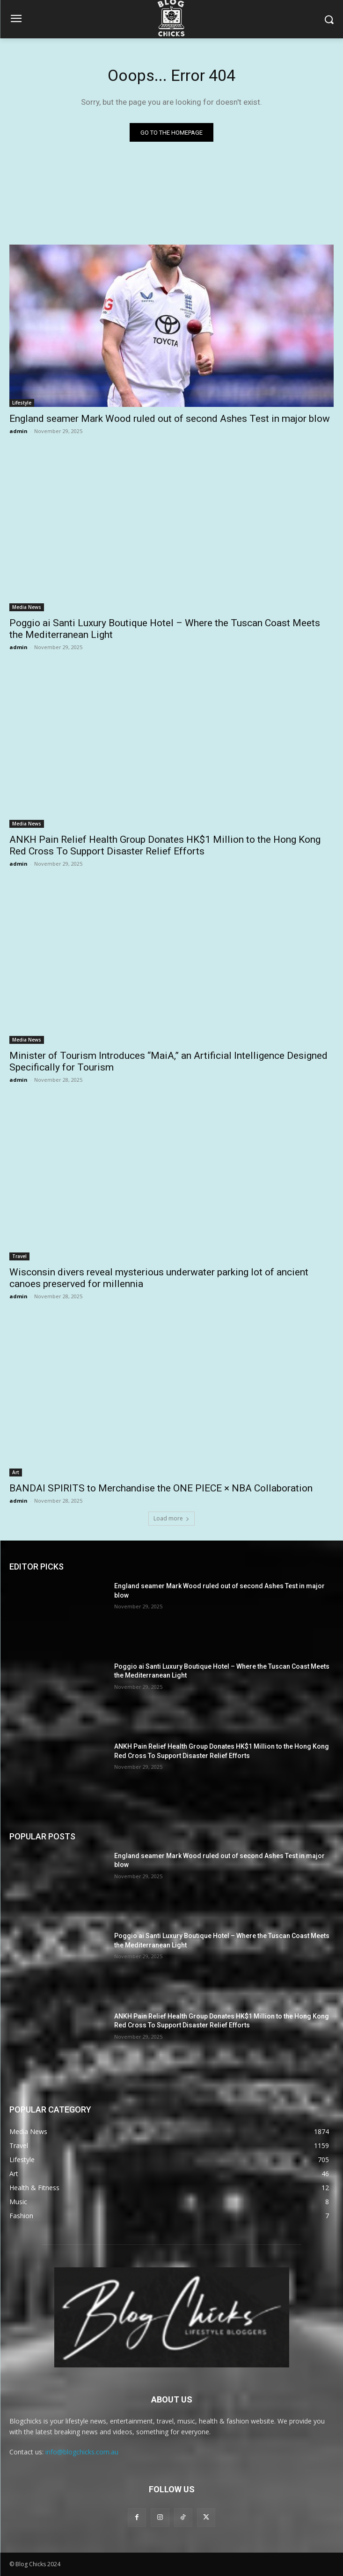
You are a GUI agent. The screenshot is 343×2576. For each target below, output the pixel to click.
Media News (26, 607)
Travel (19, 1256)
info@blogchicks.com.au (81, 2451)
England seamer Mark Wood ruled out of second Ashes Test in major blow (169, 418)
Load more (171, 1518)
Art (15, 1472)
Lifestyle (21, 402)
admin (18, 430)
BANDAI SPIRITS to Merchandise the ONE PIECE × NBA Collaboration (161, 1488)
